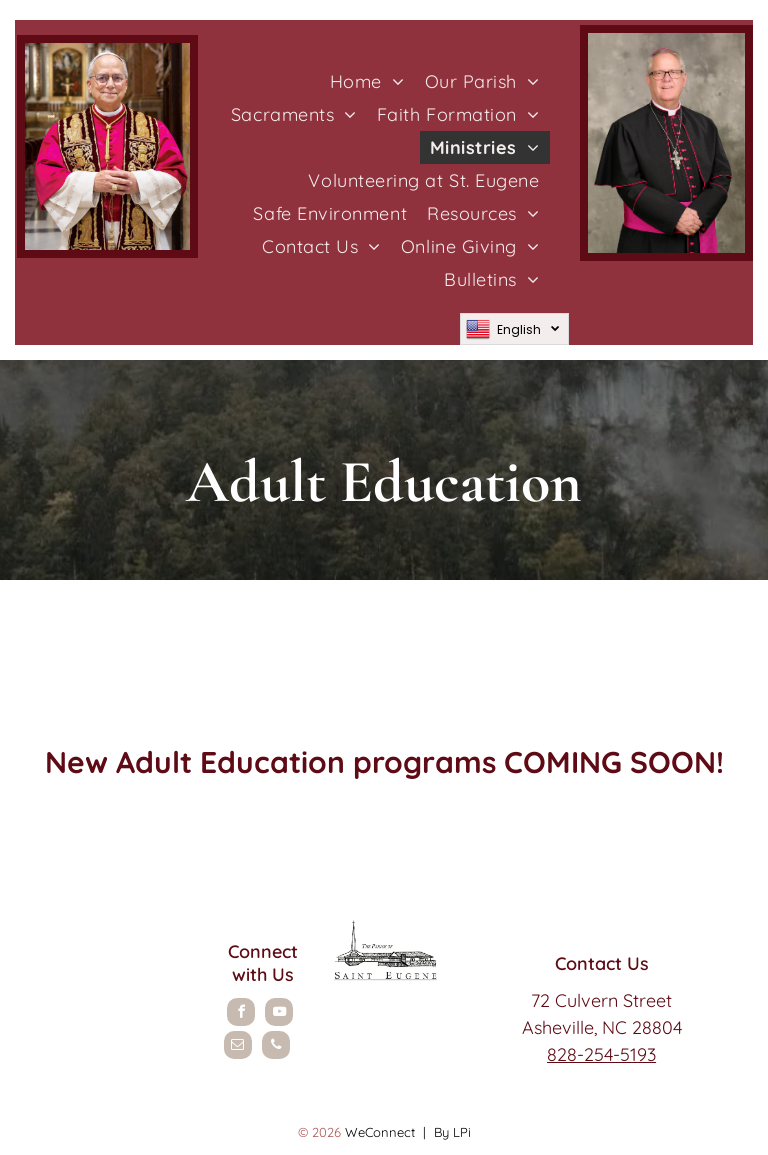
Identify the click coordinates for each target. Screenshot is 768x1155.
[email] (238, 1047)
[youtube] (279, 1014)
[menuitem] (367, 81)
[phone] (276, 1047)
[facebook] (241, 1014)
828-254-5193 (601, 1054)
